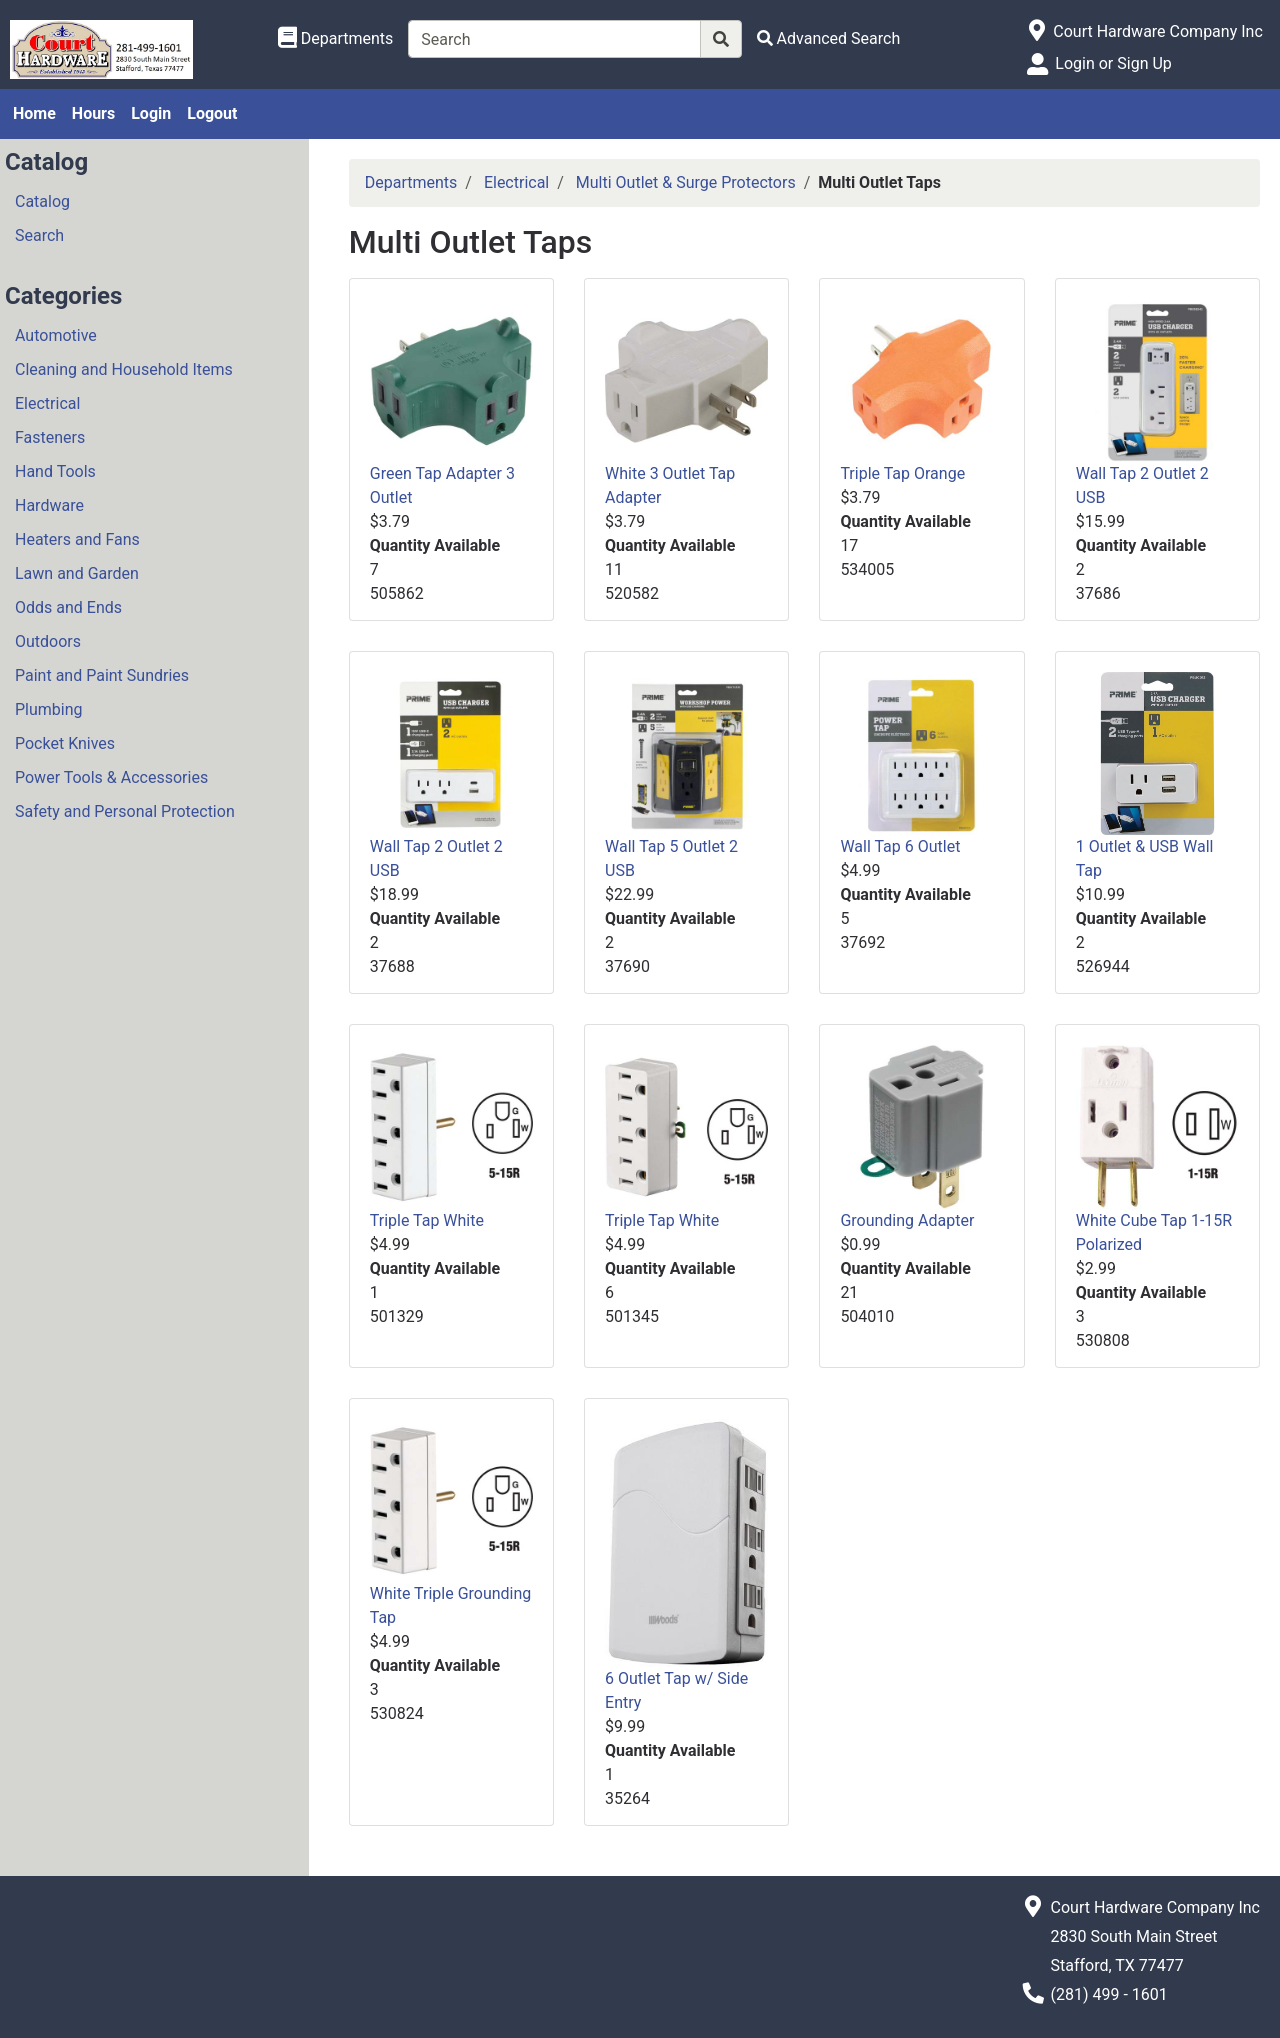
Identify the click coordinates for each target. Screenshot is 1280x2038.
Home (34, 113)
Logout (212, 113)
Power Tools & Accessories (111, 777)
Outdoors (48, 641)
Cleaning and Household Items (124, 369)
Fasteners (50, 437)
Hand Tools (55, 471)
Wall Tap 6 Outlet (900, 846)
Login (151, 113)
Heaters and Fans (77, 539)
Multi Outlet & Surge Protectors (686, 182)
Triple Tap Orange (902, 473)
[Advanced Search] (829, 38)
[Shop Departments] (336, 39)
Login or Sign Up (1113, 63)
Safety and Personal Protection (125, 811)
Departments (411, 182)
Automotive (56, 335)
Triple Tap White (427, 1220)
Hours (93, 113)
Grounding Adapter (907, 1220)
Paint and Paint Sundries (102, 675)
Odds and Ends (68, 607)
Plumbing (49, 709)
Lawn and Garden (77, 573)
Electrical (47, 403)
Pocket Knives (65, 743)
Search (39, 235)
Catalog (42, 201)
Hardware (49, 505)
